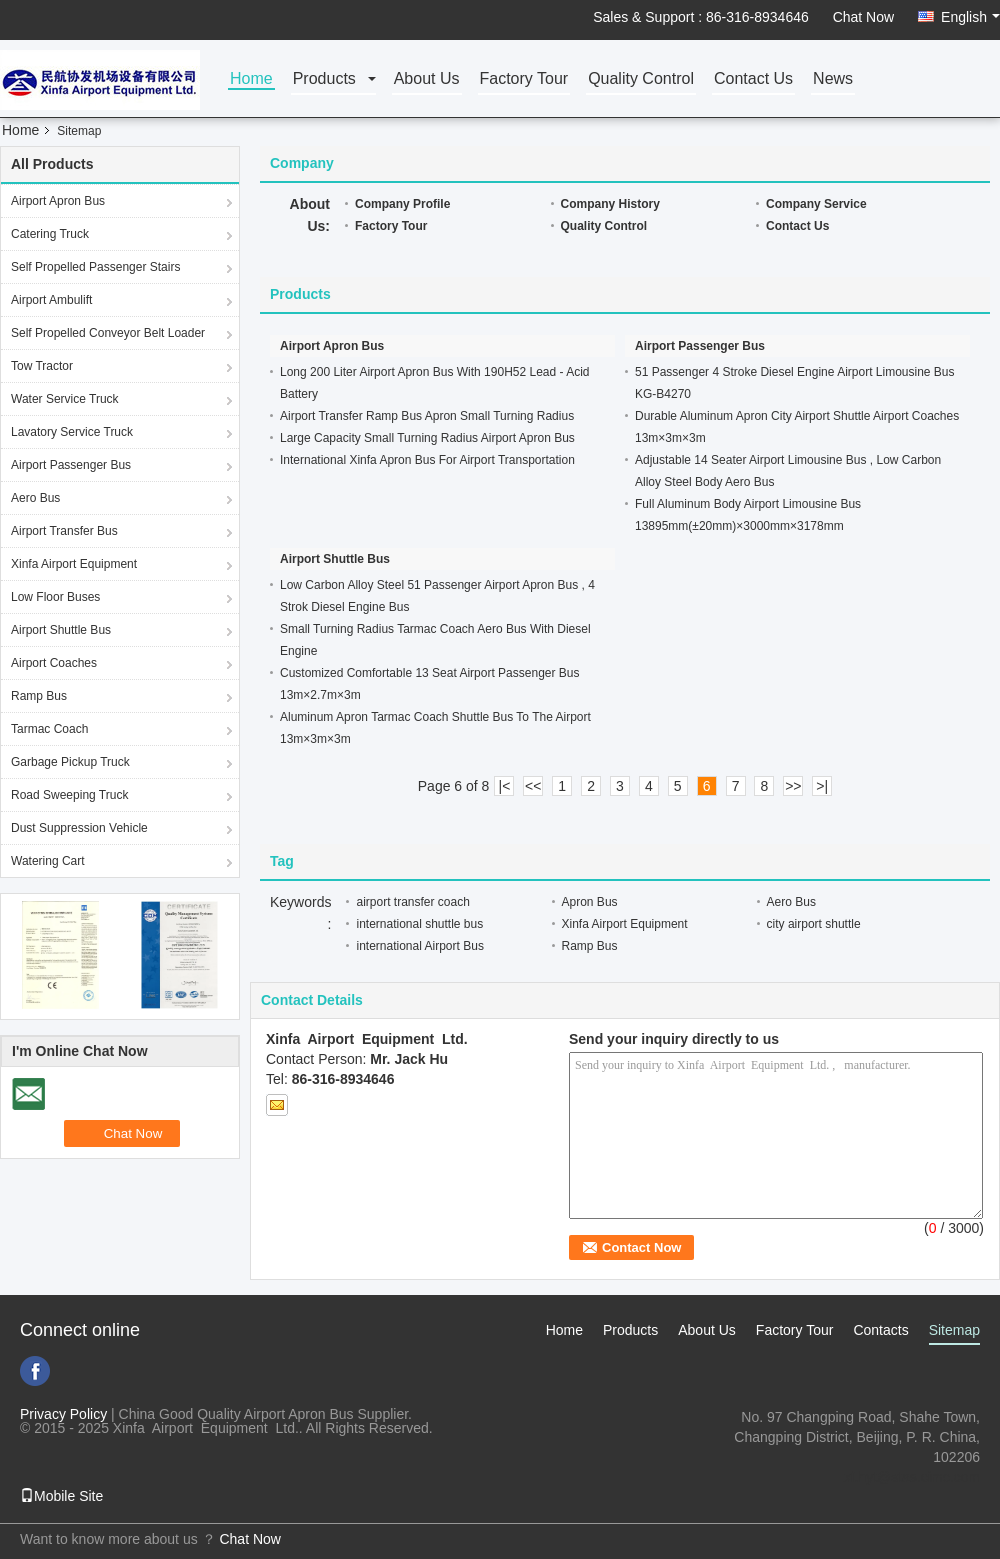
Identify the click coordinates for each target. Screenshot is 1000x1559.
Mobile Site (61, 1496)
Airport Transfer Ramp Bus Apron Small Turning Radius (427, 416)
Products (324, 79)
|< (505, 786)
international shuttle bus (419, 924)
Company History (610, 204)
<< (533, 786)
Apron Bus (590, 902)
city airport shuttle (814, 924)
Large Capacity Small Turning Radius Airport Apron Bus (427, 438)
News (833, 79)
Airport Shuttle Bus (61, 630)
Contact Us (753, 79)
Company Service (816, 204)
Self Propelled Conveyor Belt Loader (108, 333)
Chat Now (863, 17)
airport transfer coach (412, 902)
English (970, 17)
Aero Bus (35, 498)
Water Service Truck (65, 399)
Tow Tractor (42, 366)
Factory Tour (524, 79)
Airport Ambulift (51, 300)
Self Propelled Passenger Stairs (95, 267)
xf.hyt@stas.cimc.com (912, 1477)
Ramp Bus (39, 696)
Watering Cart (48, 861)
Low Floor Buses (55, 597)
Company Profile (402, 204)
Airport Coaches (54, 663)
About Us (427, 79)
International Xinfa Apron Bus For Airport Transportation (427, 460)
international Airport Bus (419, 946)
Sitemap (954, 1330)
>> (793, 786)
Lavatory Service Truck (72, 432)
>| (822, 786)
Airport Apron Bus (58, 201)
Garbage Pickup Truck (70, 762)
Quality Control (641, 79)
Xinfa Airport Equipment (74, 564)
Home (251, 79)
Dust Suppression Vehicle (79, 828)
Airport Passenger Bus (71, 465)
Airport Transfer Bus (64, 531)
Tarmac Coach (49, 729)
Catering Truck (50, 234)
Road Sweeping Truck (69, 795)
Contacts (880, 1330)
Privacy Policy (63, 1414)
